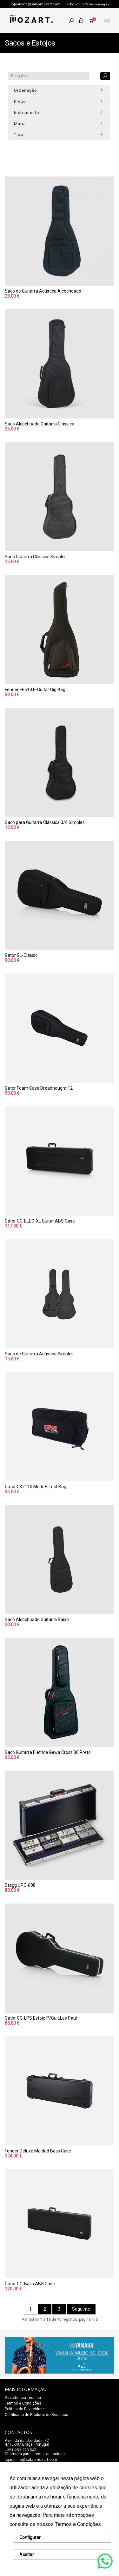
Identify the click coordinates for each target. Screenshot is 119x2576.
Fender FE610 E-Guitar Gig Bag (35, 689)
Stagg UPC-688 (20, 1885)
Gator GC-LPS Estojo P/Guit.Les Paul (41, 2018)
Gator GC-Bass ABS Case (30, 2283)
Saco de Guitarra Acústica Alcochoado (43, 291)
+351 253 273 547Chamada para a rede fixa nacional (35, 2452)
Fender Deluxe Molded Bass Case (38, 2150)
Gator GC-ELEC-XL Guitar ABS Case (40, 1220)
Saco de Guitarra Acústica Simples (39, 1353)
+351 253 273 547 (81, 4)
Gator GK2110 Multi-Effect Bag (35, 1486)
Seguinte (81, 2309)
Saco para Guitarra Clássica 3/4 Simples (45, 822)
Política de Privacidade (25, 2409)
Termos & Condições (23, 2403)
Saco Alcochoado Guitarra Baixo (37, 1619)
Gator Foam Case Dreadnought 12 (39, 1088)
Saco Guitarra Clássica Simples (36, 556)
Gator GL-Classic (21, 955)
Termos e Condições (78, 2524)
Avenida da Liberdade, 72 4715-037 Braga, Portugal (27, 2442)
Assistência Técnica (23, 2397)
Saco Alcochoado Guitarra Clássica (39, 423)
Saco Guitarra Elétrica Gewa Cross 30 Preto (48, 1752)
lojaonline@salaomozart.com (36, 4)
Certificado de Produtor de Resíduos (36, 2414)
